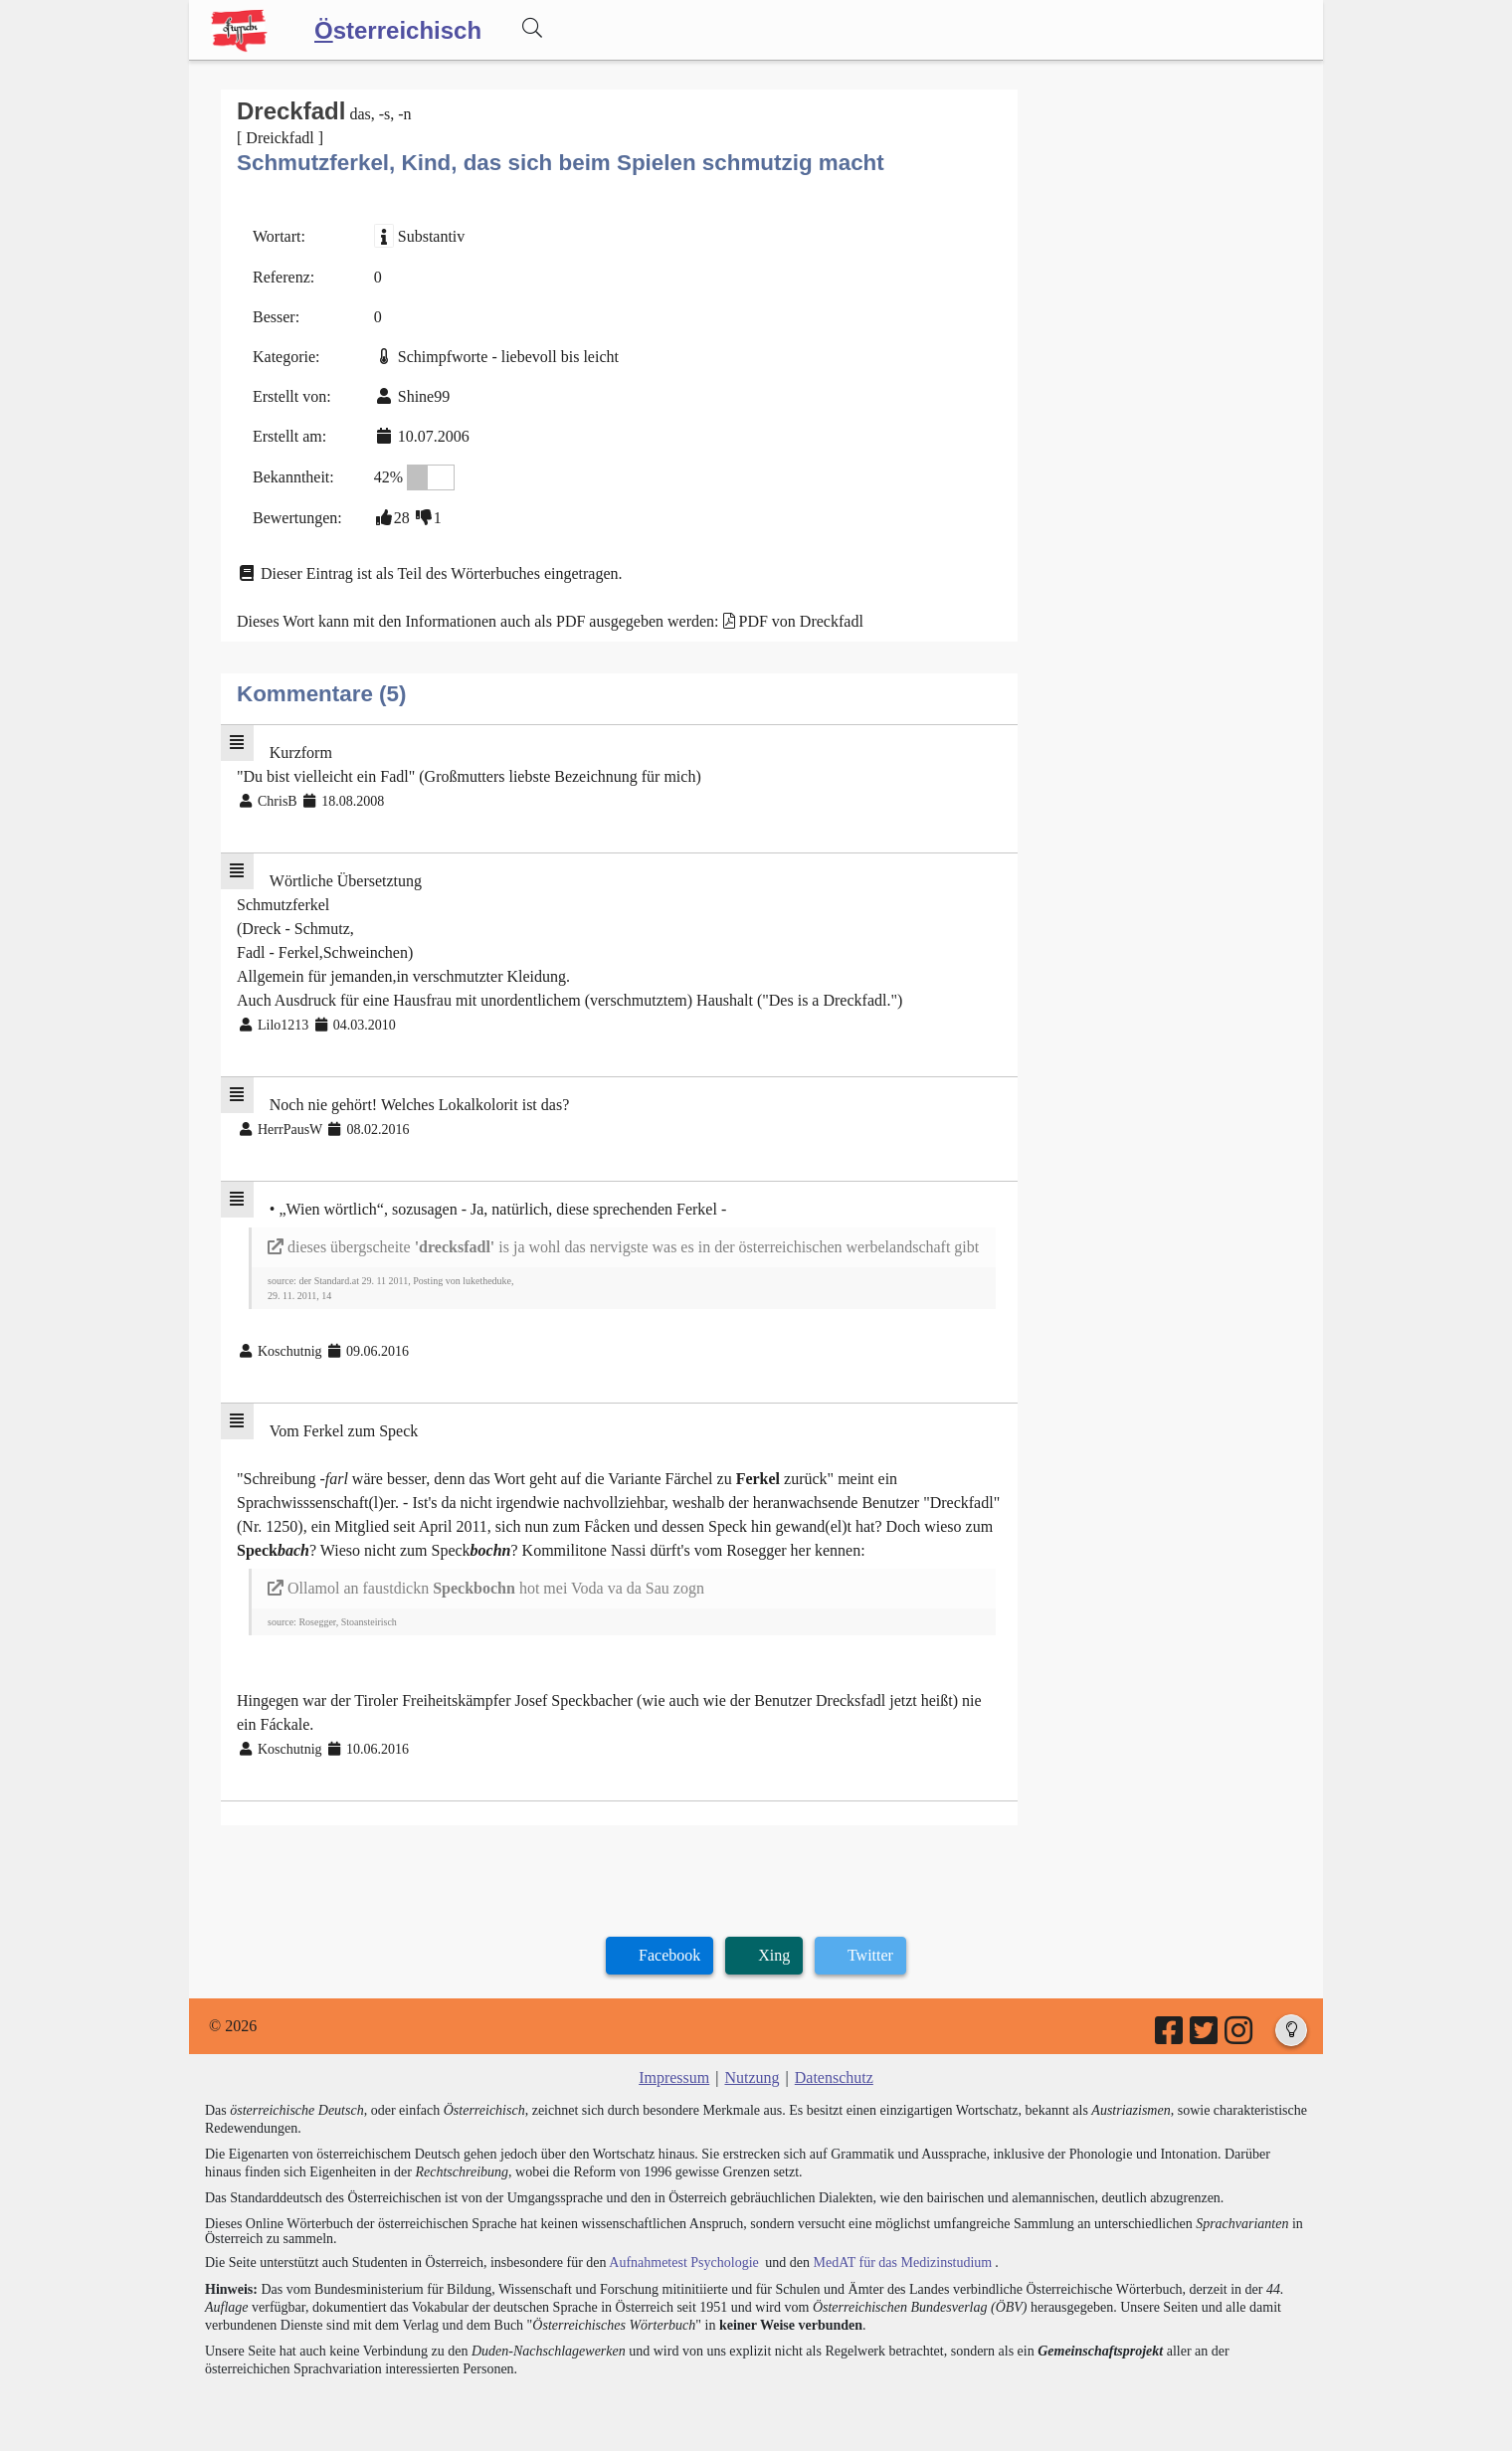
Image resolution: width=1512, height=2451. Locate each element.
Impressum (674, 2077)
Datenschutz (834, 2077)
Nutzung (751, 2077)
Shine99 (424, 396)
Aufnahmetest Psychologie (683, 2262)
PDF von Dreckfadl (801, 621)
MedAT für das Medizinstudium (902, 2262)
